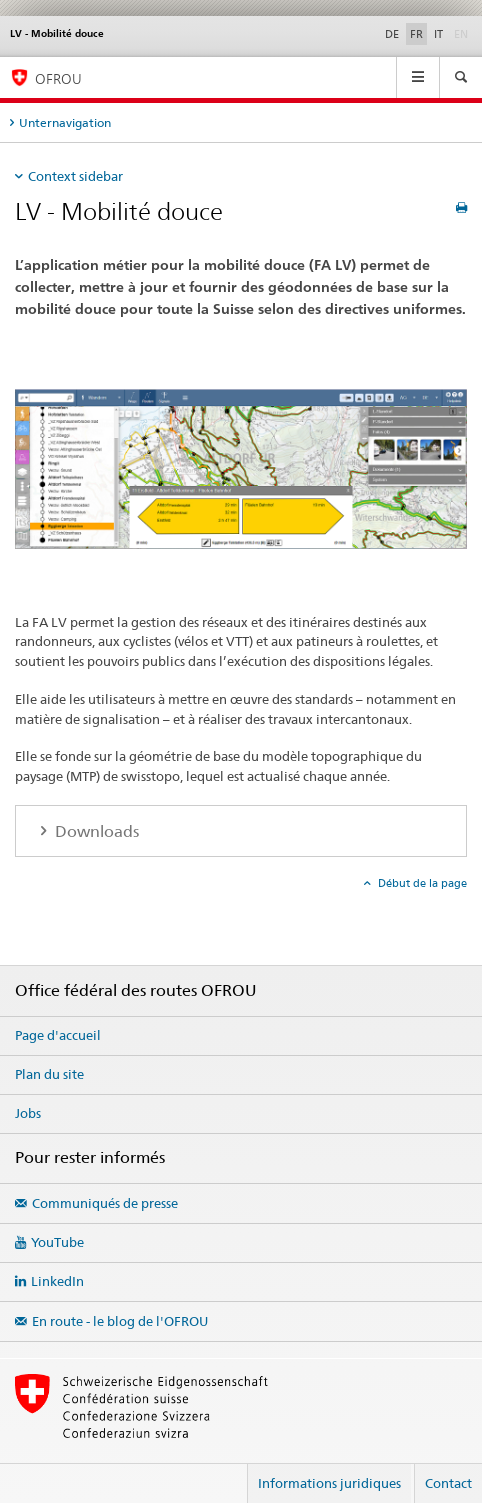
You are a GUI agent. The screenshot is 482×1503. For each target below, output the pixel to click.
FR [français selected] (416, 34)
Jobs (28, 1113)
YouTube (57, 1242)
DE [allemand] (392, 34)
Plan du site (49, 1074)
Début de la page (421, 883)
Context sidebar (75, 176)
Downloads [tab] (95, 831)
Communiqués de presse (105, 1203)
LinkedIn (57, 1281)
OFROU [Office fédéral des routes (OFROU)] (58, 78)
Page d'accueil (58, 1035)
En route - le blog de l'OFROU (120, 1321)
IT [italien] (438, 34)
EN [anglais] (463, 33)
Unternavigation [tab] (65, 122)
